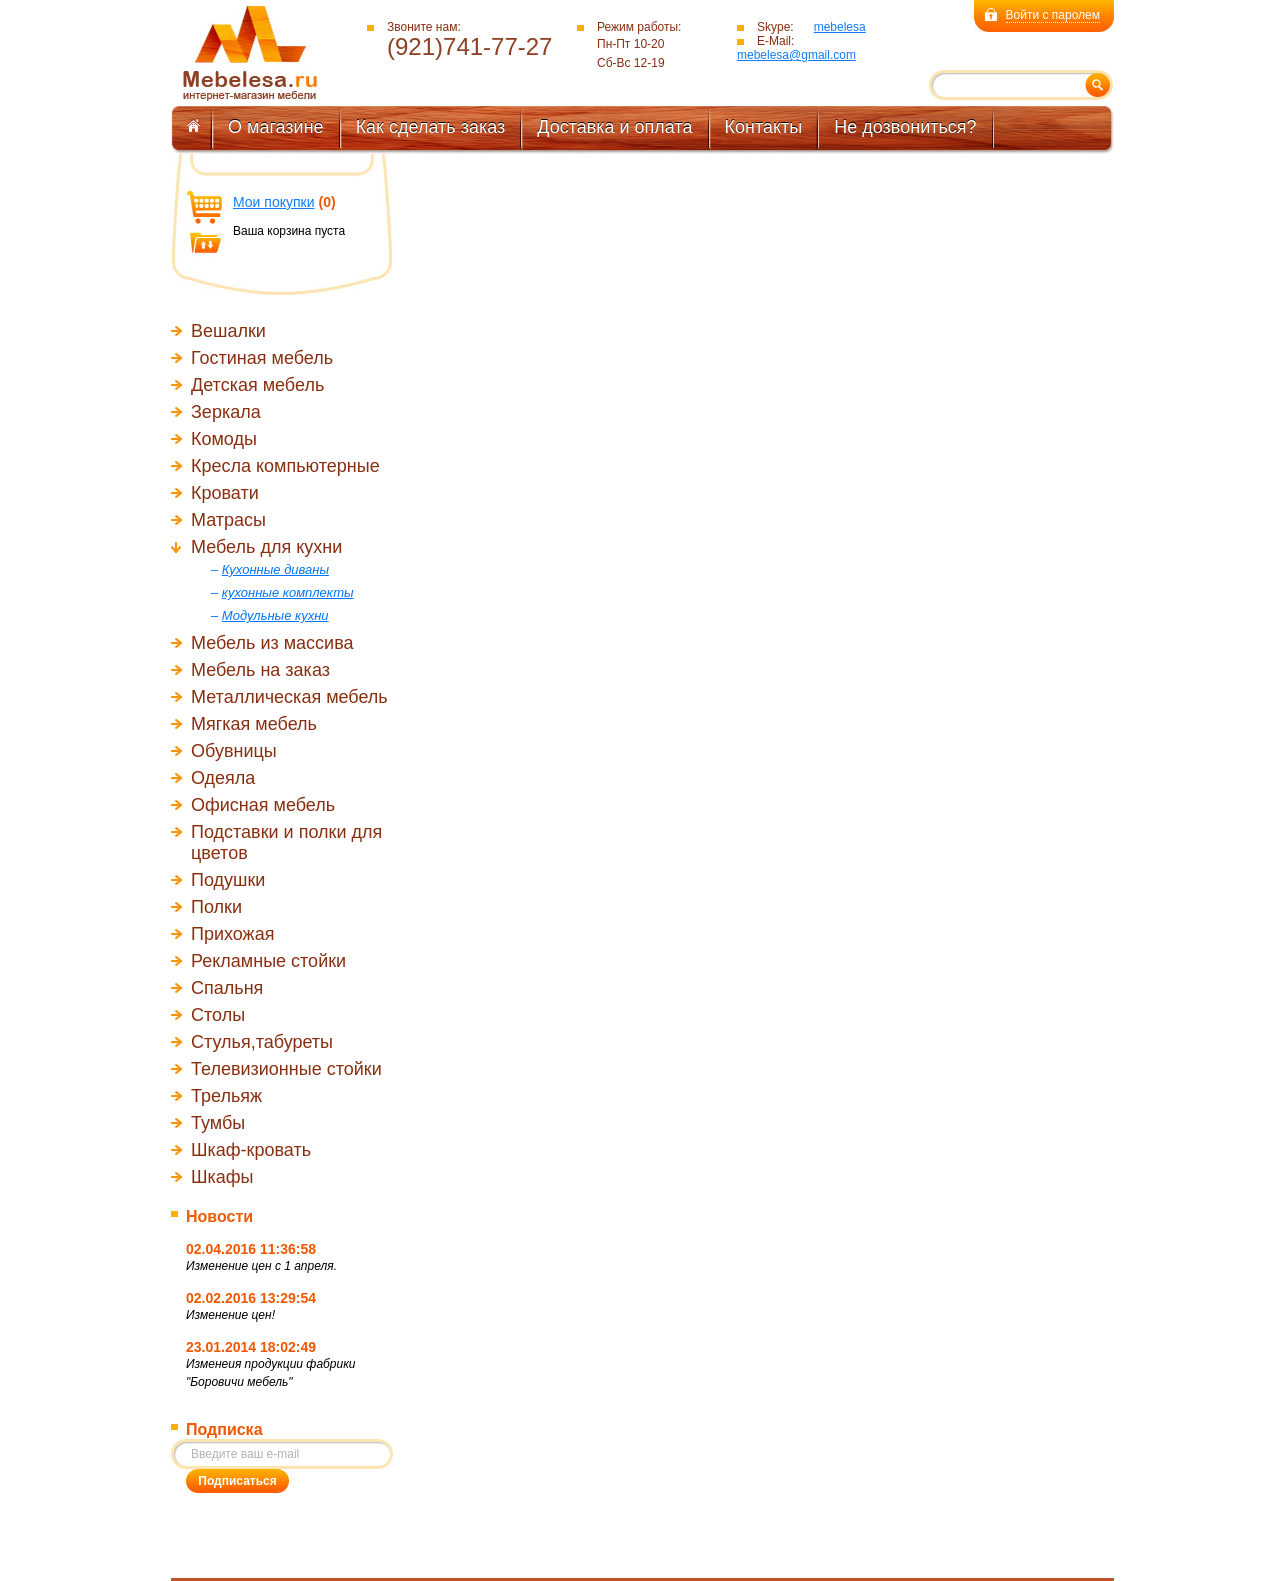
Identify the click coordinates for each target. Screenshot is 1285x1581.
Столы (218, 1015)
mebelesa (840, 27)
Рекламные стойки (268, 961)
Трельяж (226, 1096)
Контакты (764, 127)
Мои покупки (274, 202)
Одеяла (223, 778)
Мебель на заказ (260, 670)
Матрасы (228, 520)
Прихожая (232, 934)
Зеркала (226, 412)
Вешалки (228, 331)
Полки (216, 907)
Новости (219, 1216)
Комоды (224, 439)
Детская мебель (257, 385)
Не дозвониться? (905, 127)
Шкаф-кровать (251, 1150)
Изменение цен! (230, 1315)
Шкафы (222, 1177)
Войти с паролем (1053, 15)
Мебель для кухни (266, 547)
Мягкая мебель (254, 724)
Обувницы (234, 751)
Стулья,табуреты (262, 1042)
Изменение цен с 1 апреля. (261, 1266)
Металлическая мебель (289, 697)
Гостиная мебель (262, 358)
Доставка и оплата (614, 127)
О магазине (276, 127)
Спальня (227, 988)
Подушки (228, 880)
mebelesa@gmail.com (796, 55)
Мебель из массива (272, 643)
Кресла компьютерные (285, 466)
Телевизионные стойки (286, 1069)
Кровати (225, 493)
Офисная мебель (263, 805)
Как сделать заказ (431, 127)
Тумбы (218, 1123)
